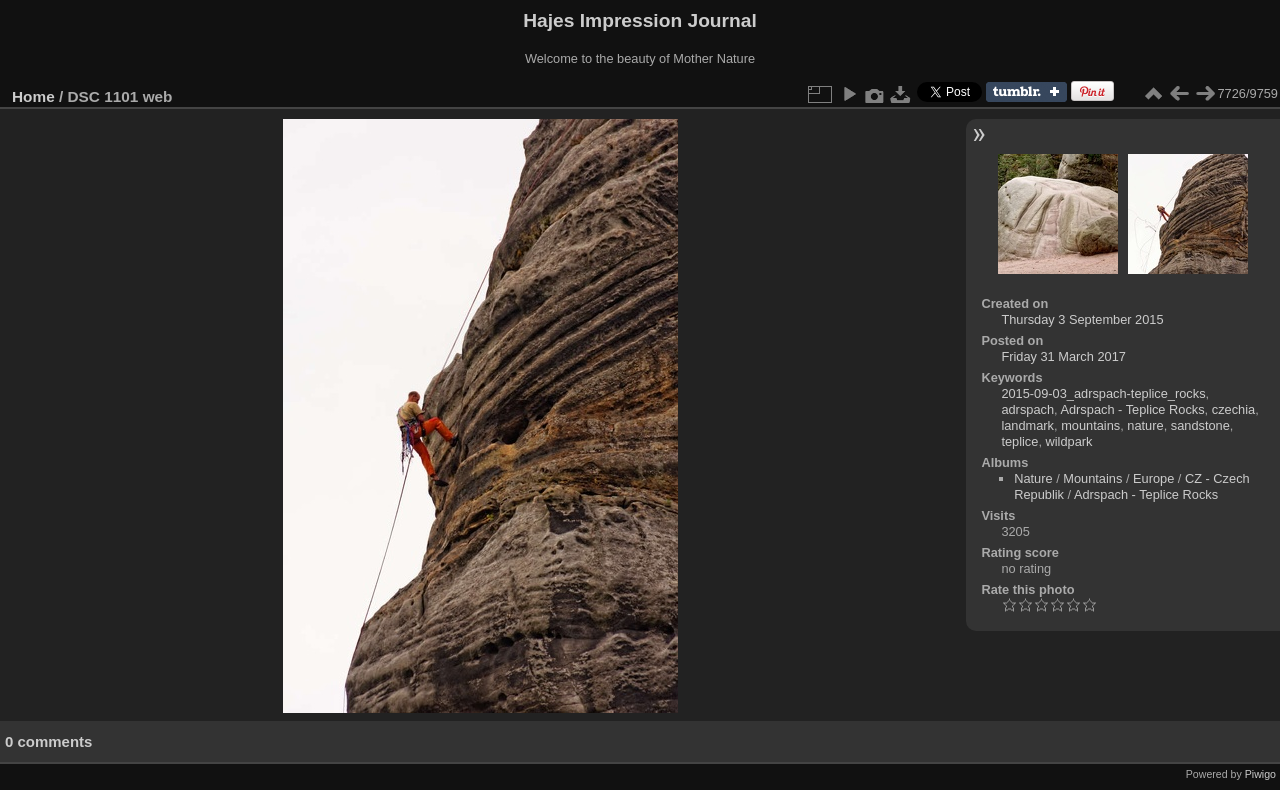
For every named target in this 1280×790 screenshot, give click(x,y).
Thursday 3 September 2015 (1082, 319)
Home (33, 96)
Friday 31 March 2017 (1063, 356)
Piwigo (1260, 774)
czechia (1233, 409)
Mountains (1092, 478)
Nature (1033, 478)
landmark (1027, 425)
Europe (1153, 478)
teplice (1019, 441)
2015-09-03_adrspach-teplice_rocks (1103, 393)
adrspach (1027, 409)
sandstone (1200, 425)
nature (1145, 425)
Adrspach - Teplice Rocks (1132, 409)
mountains (1090, 425)
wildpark (1069, 441)
